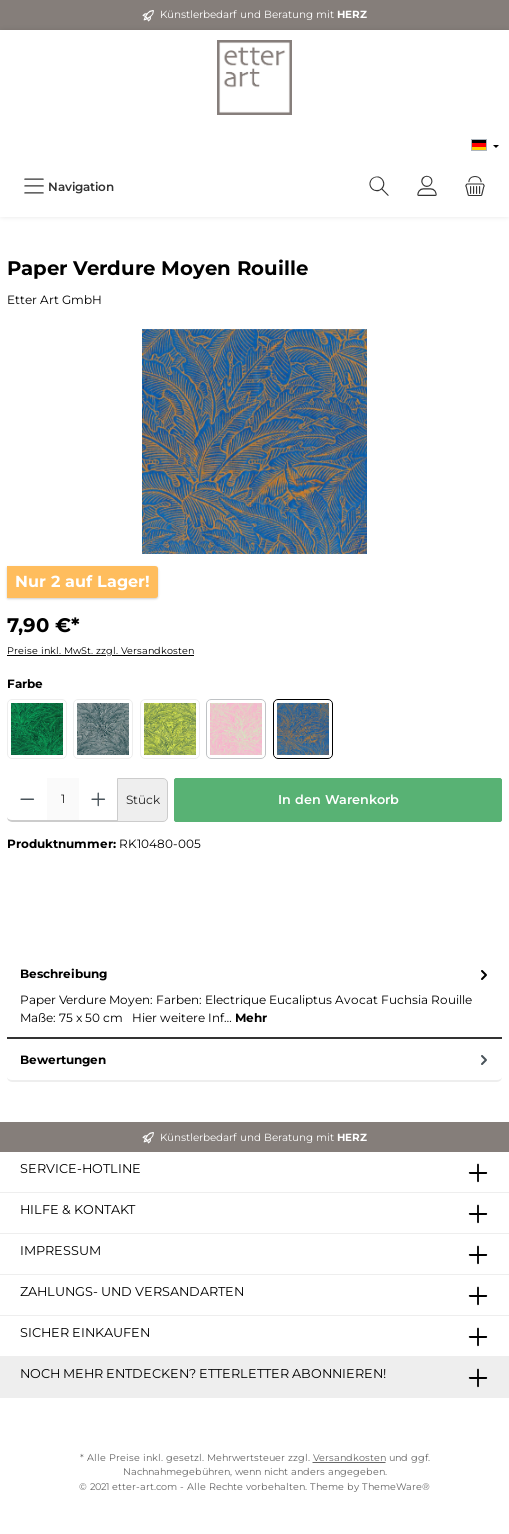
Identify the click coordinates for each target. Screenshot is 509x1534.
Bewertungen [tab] (256, 1059)
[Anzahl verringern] (27, 800)
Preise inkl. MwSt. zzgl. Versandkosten (100, 650)
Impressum (60, 1250)
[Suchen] (379, 186)
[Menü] (68, 186)
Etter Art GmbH (54, 299)
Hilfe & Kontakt (77, 1209)
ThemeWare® (396, 1486)
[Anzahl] (63, 800)
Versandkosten (349, 1457)
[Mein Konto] (427, 186)
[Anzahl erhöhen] (98, 800)
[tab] (254, 996)
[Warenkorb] (475, 186)
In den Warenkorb (338, 799)
